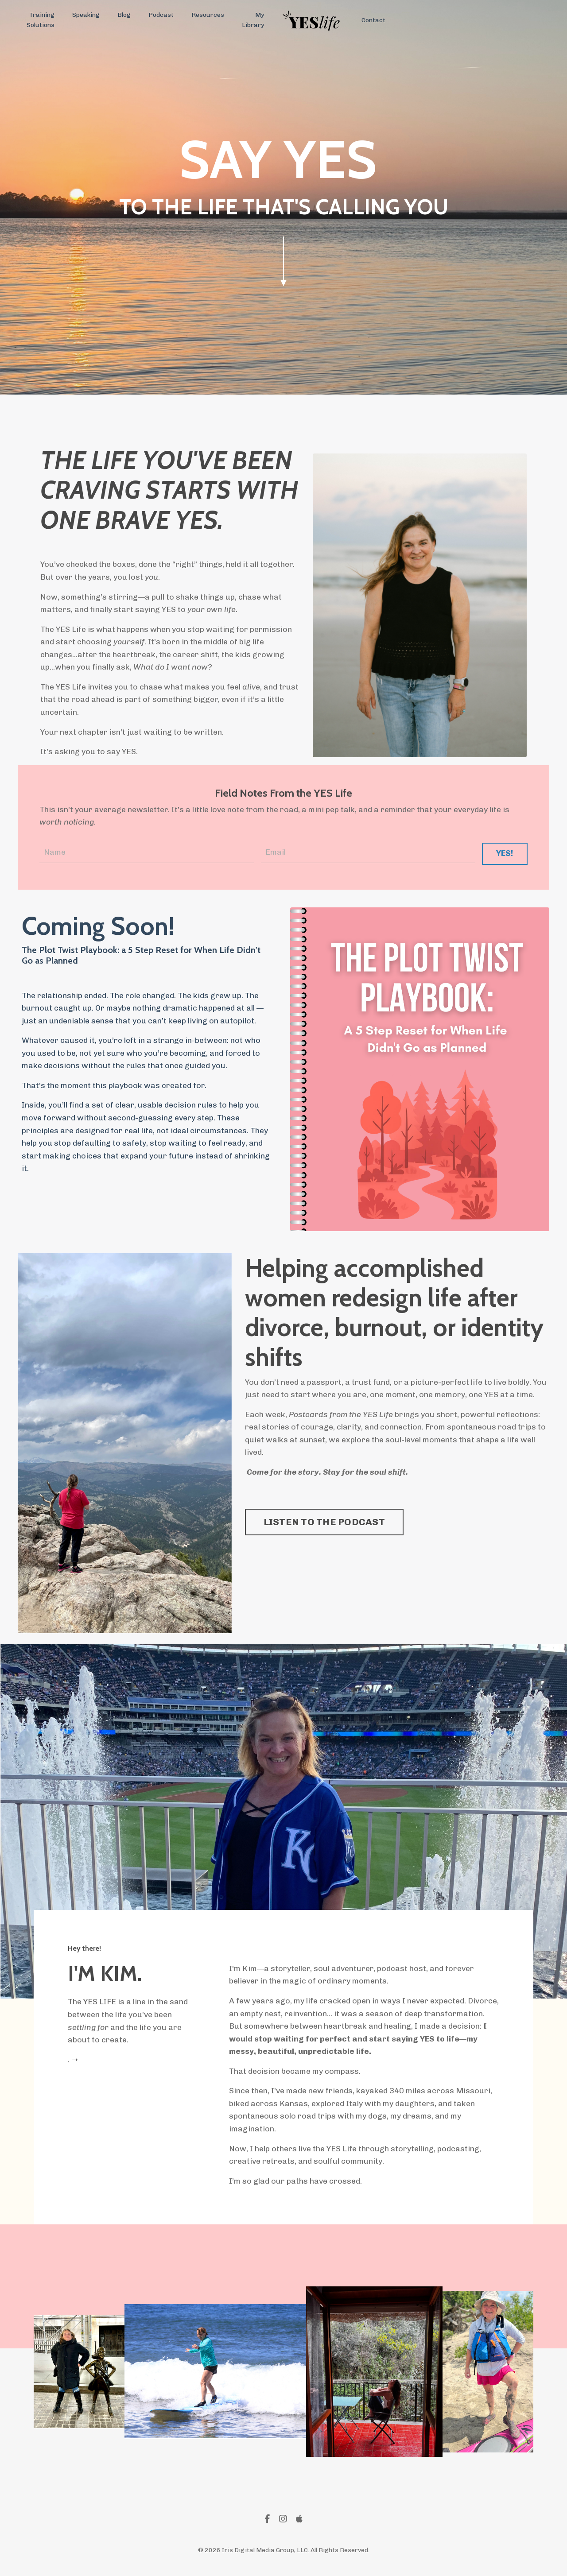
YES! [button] (504, 855)
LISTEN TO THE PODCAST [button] (324, 1525)
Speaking (86, 15)
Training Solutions (40, 19)
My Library (252, 19)
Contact (373, 20)
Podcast (160, 15)
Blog (123, 15)
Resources (207, 15)
